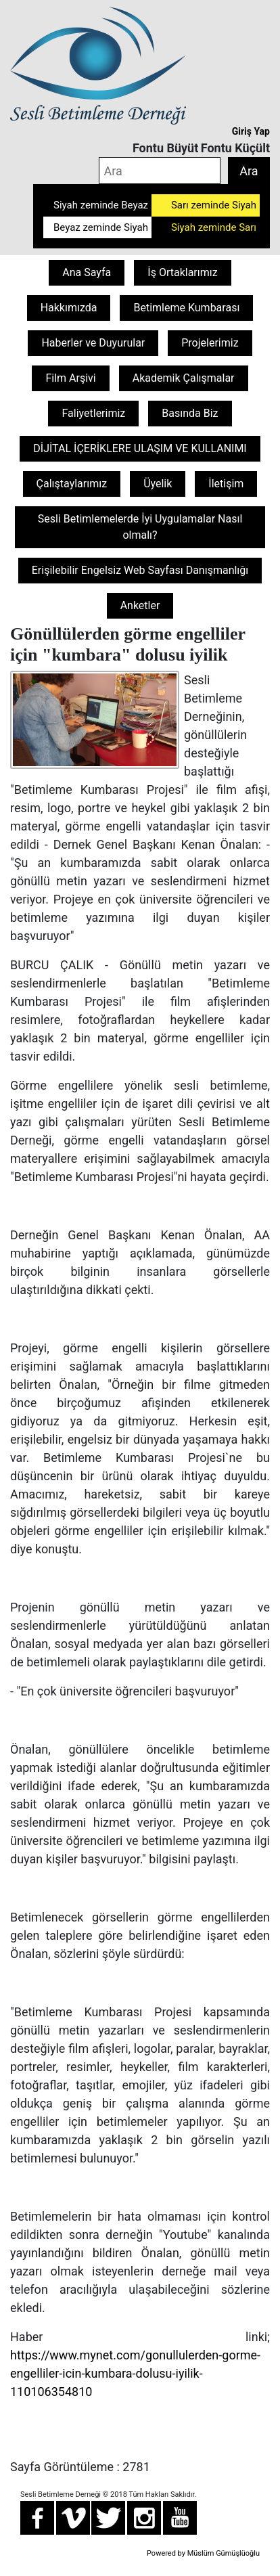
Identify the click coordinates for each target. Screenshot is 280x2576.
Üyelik (157, 483)
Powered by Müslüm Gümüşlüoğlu (203, 2553)
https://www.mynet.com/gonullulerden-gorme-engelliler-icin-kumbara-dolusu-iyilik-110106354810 (135, 2373)
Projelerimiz (209, 342)
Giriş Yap (251, 131)
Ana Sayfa (86, 272)
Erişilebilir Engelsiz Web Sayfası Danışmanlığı (140, 570)
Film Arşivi (70, 378)
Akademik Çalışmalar (184, 378)
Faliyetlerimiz (93, 413)
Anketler (140, 605)
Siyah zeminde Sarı (213, 227)
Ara (248, 171)
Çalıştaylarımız (72, 483)
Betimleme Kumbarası (186, 307)
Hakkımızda (69, 307)
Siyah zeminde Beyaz (100, 205)
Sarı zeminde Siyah (213, 205)
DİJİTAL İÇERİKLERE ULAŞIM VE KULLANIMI (139, 448)
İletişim (225, 483)
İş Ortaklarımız (182, 272)
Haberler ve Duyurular (93, 342)
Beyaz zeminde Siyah (100, 227)
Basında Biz (190, 413)
